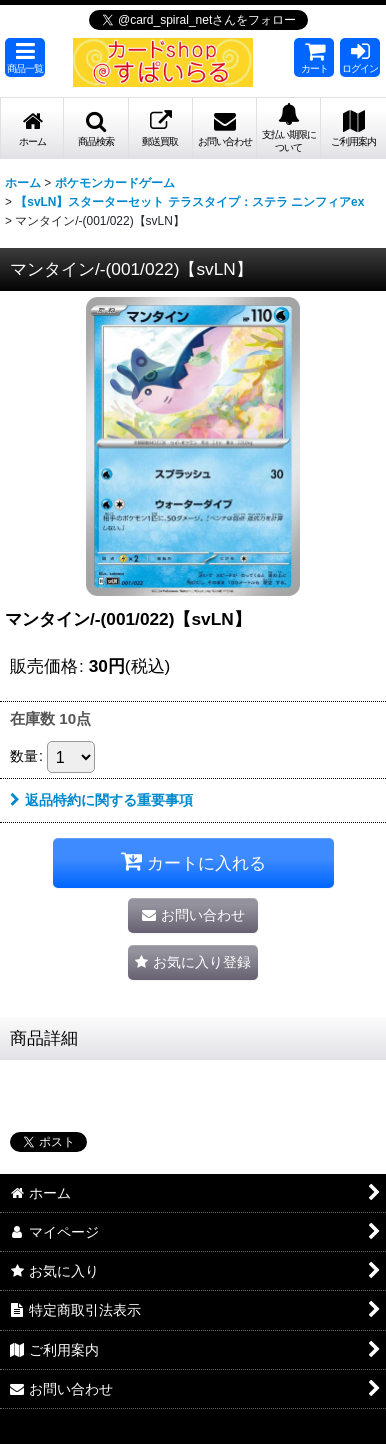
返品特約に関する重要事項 (101, 800)
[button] (25, 57)
